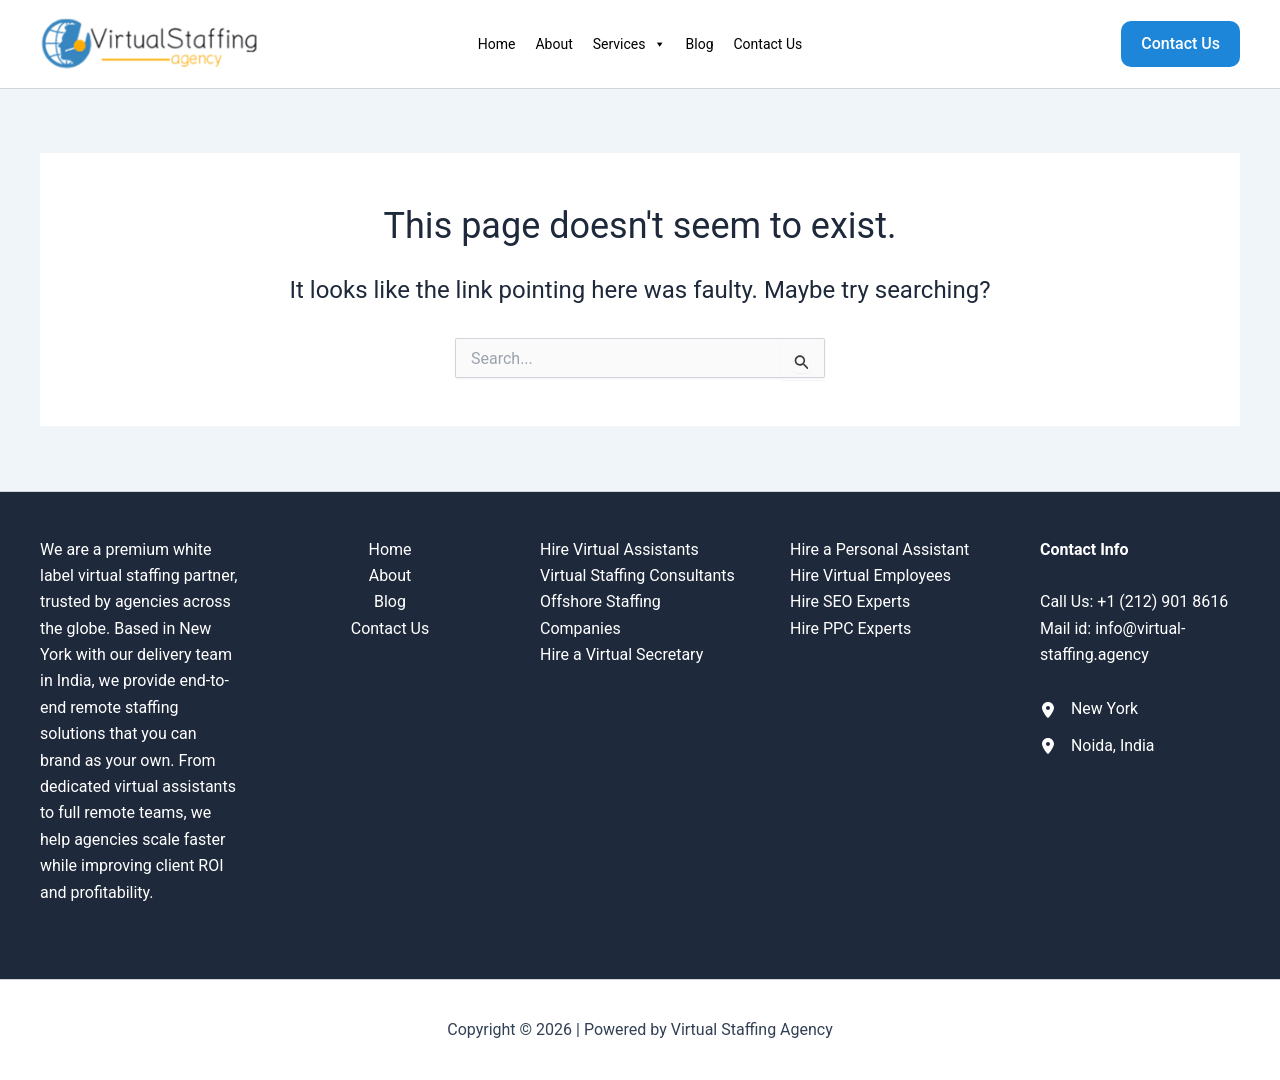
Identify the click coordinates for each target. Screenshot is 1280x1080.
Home (497, 44)
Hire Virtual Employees (870, 575)
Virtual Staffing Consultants (637, 575)
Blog (700, 44)
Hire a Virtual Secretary (621, 654)
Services (629, 44)
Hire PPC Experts (850, 628)
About (553, 44)
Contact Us (768, 44)
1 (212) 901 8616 (1167, 601)
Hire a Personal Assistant (880, 549)
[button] (1180, 44)
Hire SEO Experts (850, 601)
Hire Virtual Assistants (619, 549)
